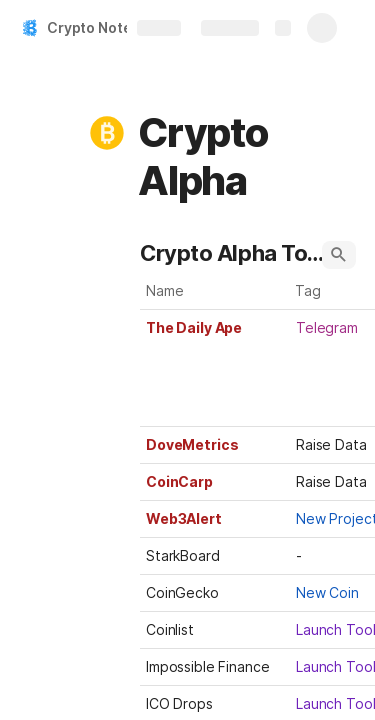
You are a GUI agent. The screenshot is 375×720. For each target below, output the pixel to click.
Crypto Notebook (106, 27)
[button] (107, 133)
